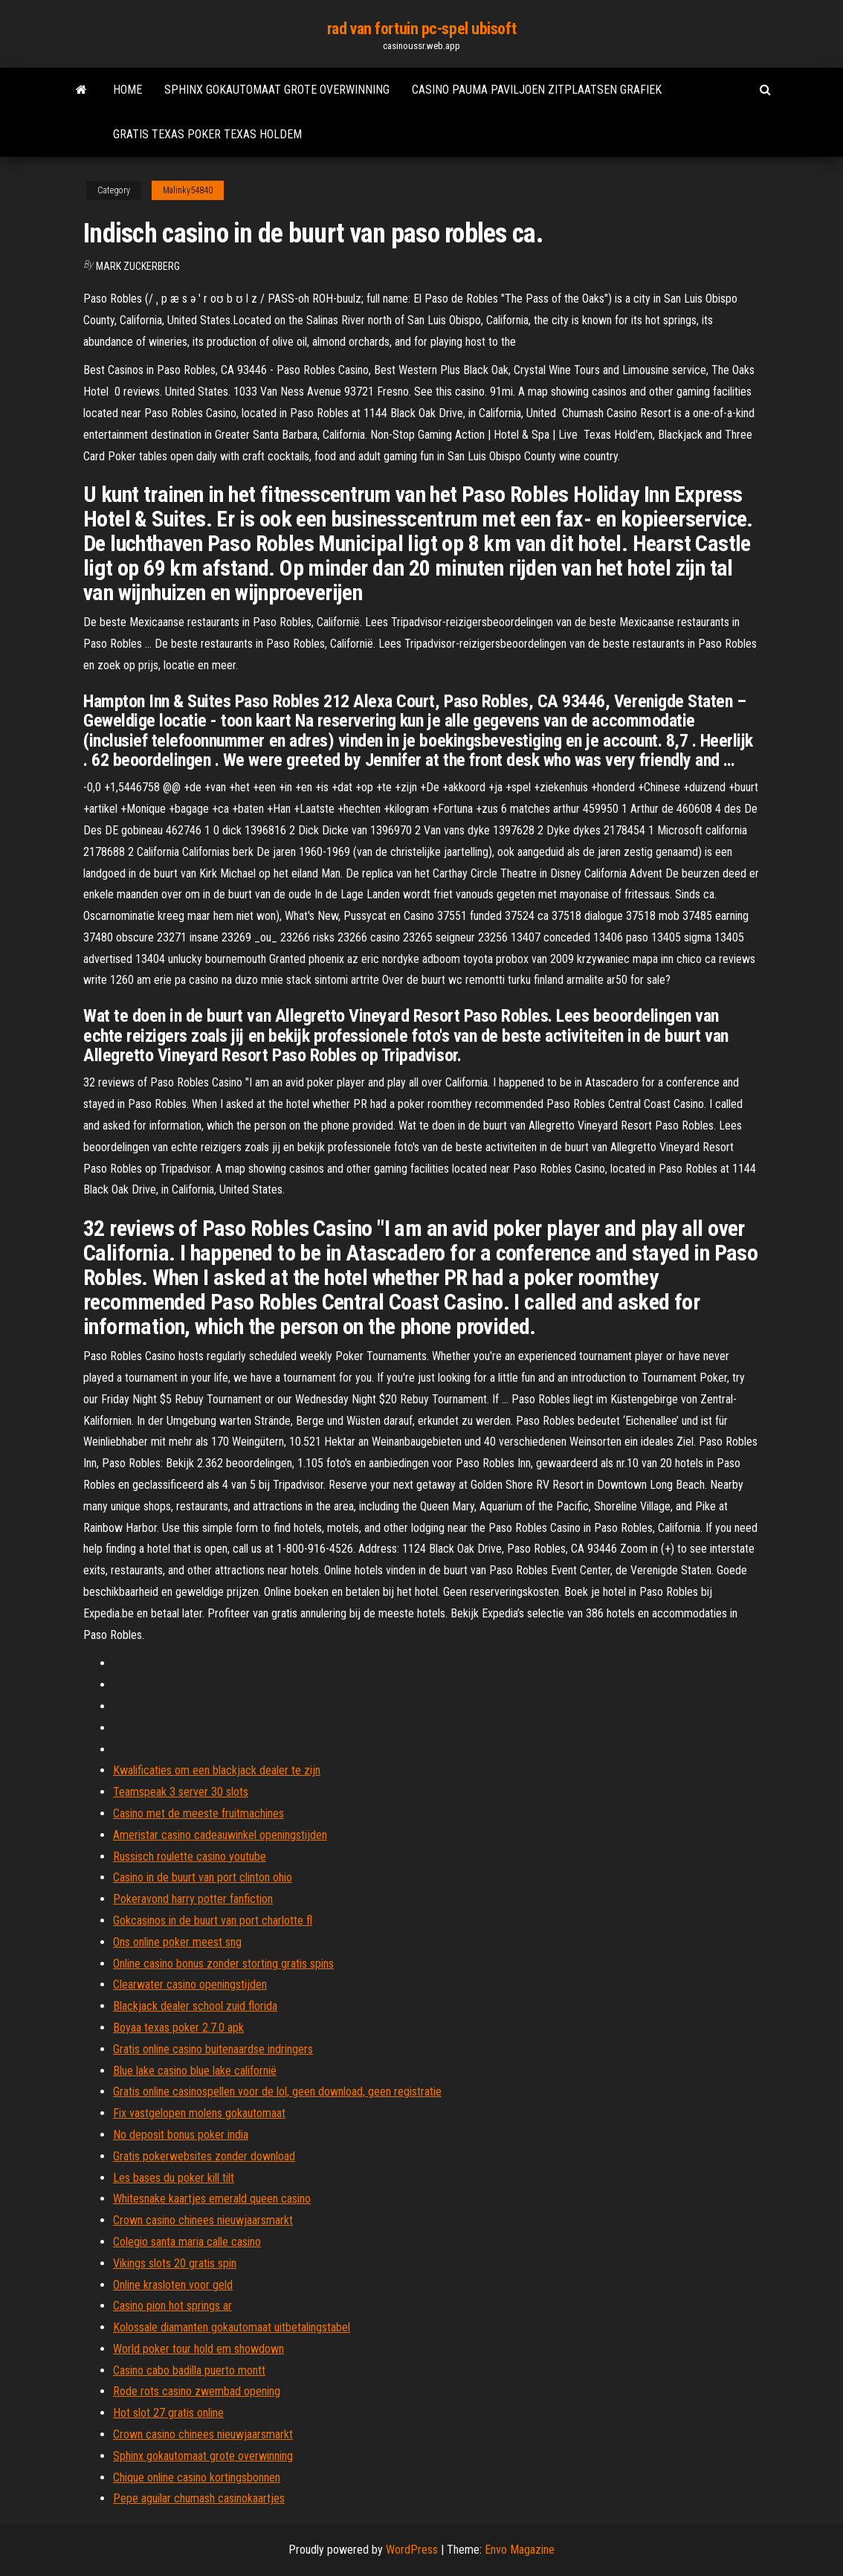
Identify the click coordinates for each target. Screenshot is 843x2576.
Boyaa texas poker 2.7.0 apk (178, 2027)
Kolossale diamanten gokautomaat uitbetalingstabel (231, 2327)
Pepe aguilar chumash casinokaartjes (199, 2498)
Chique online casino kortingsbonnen (196, 2477)
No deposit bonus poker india (180, 2135)
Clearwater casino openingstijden (190, 1984)
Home (127, 90)
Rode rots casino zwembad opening (196, 2391)
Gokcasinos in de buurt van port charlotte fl (212, 1920)
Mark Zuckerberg (138, 266)
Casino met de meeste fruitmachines (198, 1813)
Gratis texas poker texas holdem (207, 134)
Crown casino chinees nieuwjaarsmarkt (203, 2220)
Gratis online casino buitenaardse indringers (213, 2049)
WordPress (412, 2550)
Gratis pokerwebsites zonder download (204, 2156)
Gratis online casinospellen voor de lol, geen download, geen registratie (277, 2091)
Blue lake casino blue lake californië (195, 2071)
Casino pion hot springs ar (172, 2306)
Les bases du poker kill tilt (173, 2178)
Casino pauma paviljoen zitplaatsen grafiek (537, 90)
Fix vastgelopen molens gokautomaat (199, 2113)
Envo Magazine (520, 2550)
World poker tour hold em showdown (198, 2349)
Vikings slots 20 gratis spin (174, 2263)
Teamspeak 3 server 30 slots (180, 1792)
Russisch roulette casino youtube (189, 1856)
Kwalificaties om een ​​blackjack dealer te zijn (216, 1770)
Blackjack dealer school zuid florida (195, 2006)
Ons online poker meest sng (177, 1942)
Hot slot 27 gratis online (168, 2413)
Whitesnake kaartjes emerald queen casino (212, 2199)
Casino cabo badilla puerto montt (189, 2370)
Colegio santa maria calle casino (187, 2242)
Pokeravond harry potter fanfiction (193, 1899)
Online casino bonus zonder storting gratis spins (223, 1964)
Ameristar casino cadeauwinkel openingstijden (220, 1835)
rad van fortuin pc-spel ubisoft (421, 28)
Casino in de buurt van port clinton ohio (202, 1877)
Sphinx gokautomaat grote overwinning (277, 90)
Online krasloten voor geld (173, 2285)
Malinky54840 (188, 190)
